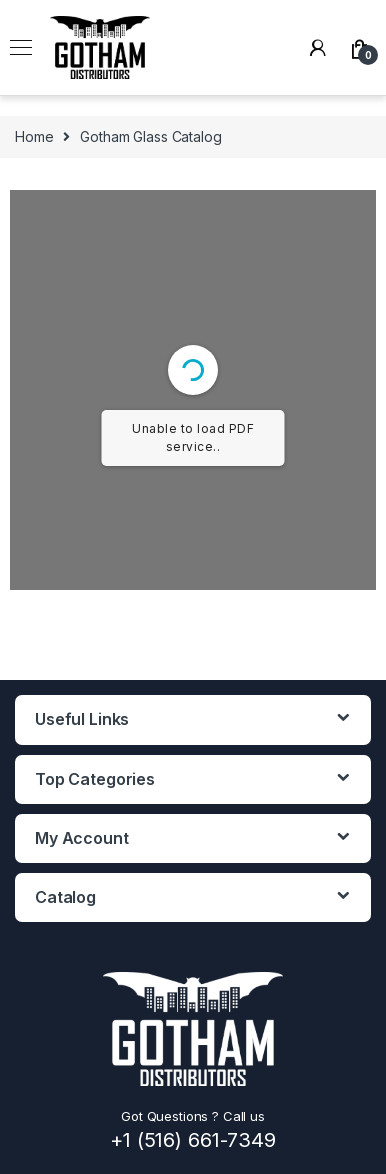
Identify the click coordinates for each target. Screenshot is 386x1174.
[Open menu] (21, 48)
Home (34, 136)
